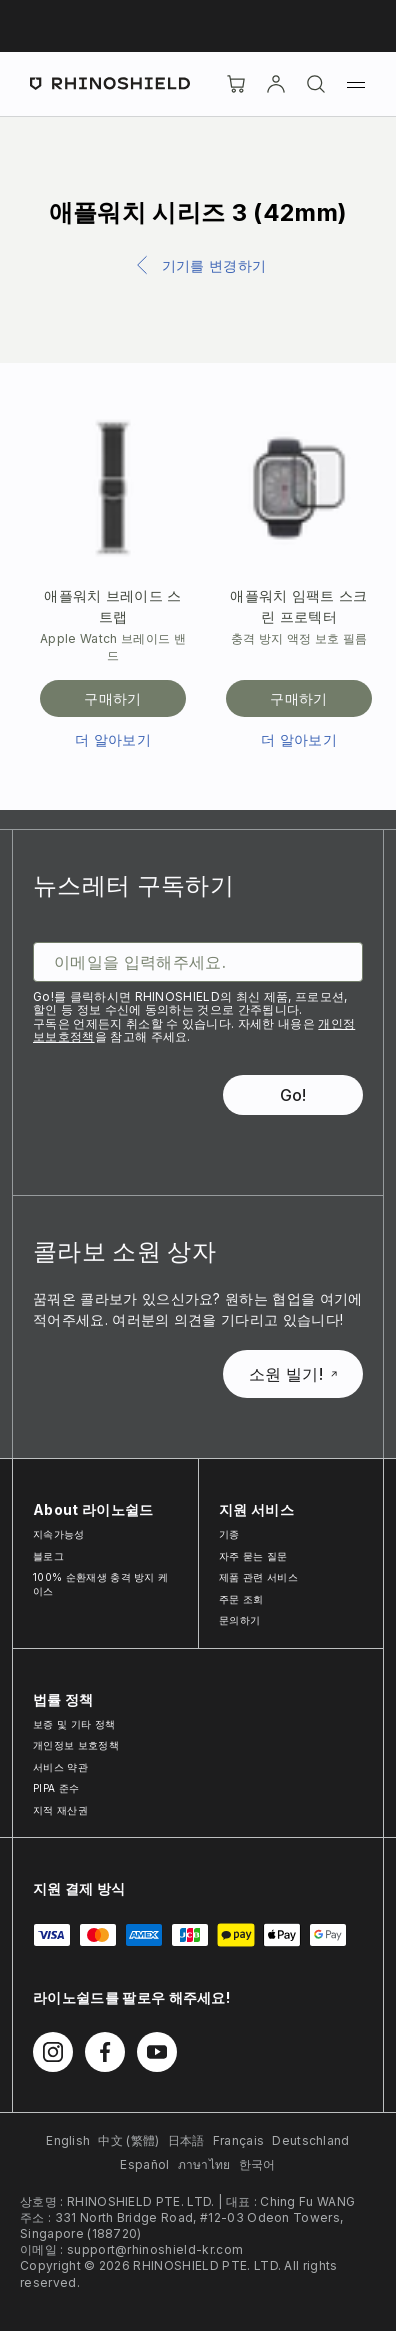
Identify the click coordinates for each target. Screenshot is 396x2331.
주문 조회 (241, 1599)
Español (144, 2164)
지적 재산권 (60, 1810)
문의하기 (239, 1620)
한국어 (257, 2164)
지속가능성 (59, 1534)
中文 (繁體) (128, 2140)
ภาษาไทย (204, 2164)
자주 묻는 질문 (253, 1556)
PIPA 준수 (56, 1788)
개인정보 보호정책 (76, 1745)
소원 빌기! (293, 1374)
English (68, 2140)
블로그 (48, 1556)
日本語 (186, 2140)
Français (239, 2140)
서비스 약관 (60, 1767)
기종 (229, 1534)
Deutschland (311, 2140)
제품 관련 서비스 (258, 1577)
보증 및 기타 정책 (74, 1724)
